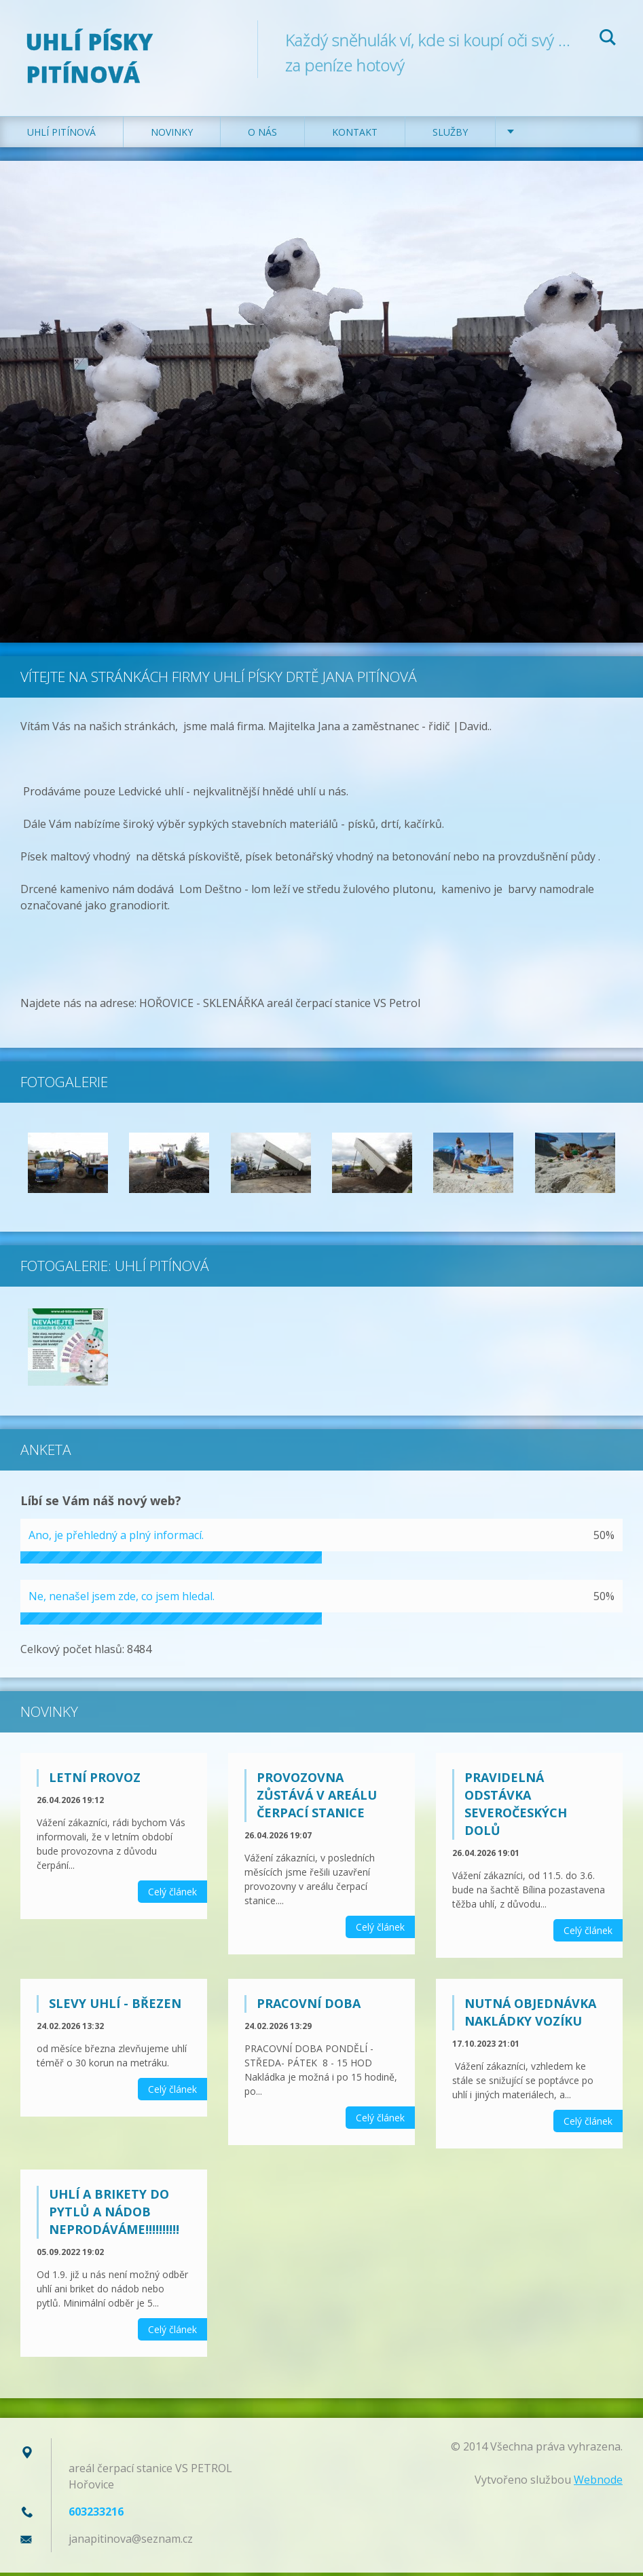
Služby (450, 135)
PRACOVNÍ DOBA (309, 2007)
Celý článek (172, 1895)
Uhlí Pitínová (61, 135)
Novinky (172, 135)
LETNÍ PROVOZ (95, 1781)
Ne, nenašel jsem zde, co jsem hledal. (122, 1599)
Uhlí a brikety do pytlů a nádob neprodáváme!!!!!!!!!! (114, 2215)
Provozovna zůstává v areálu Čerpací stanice (317, 1798)
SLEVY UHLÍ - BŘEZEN (115, 2007)
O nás (262, 135)
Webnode (598, 2483)
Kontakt (355, 135)
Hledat (608, 39)
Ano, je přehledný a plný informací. (116, 1538)
